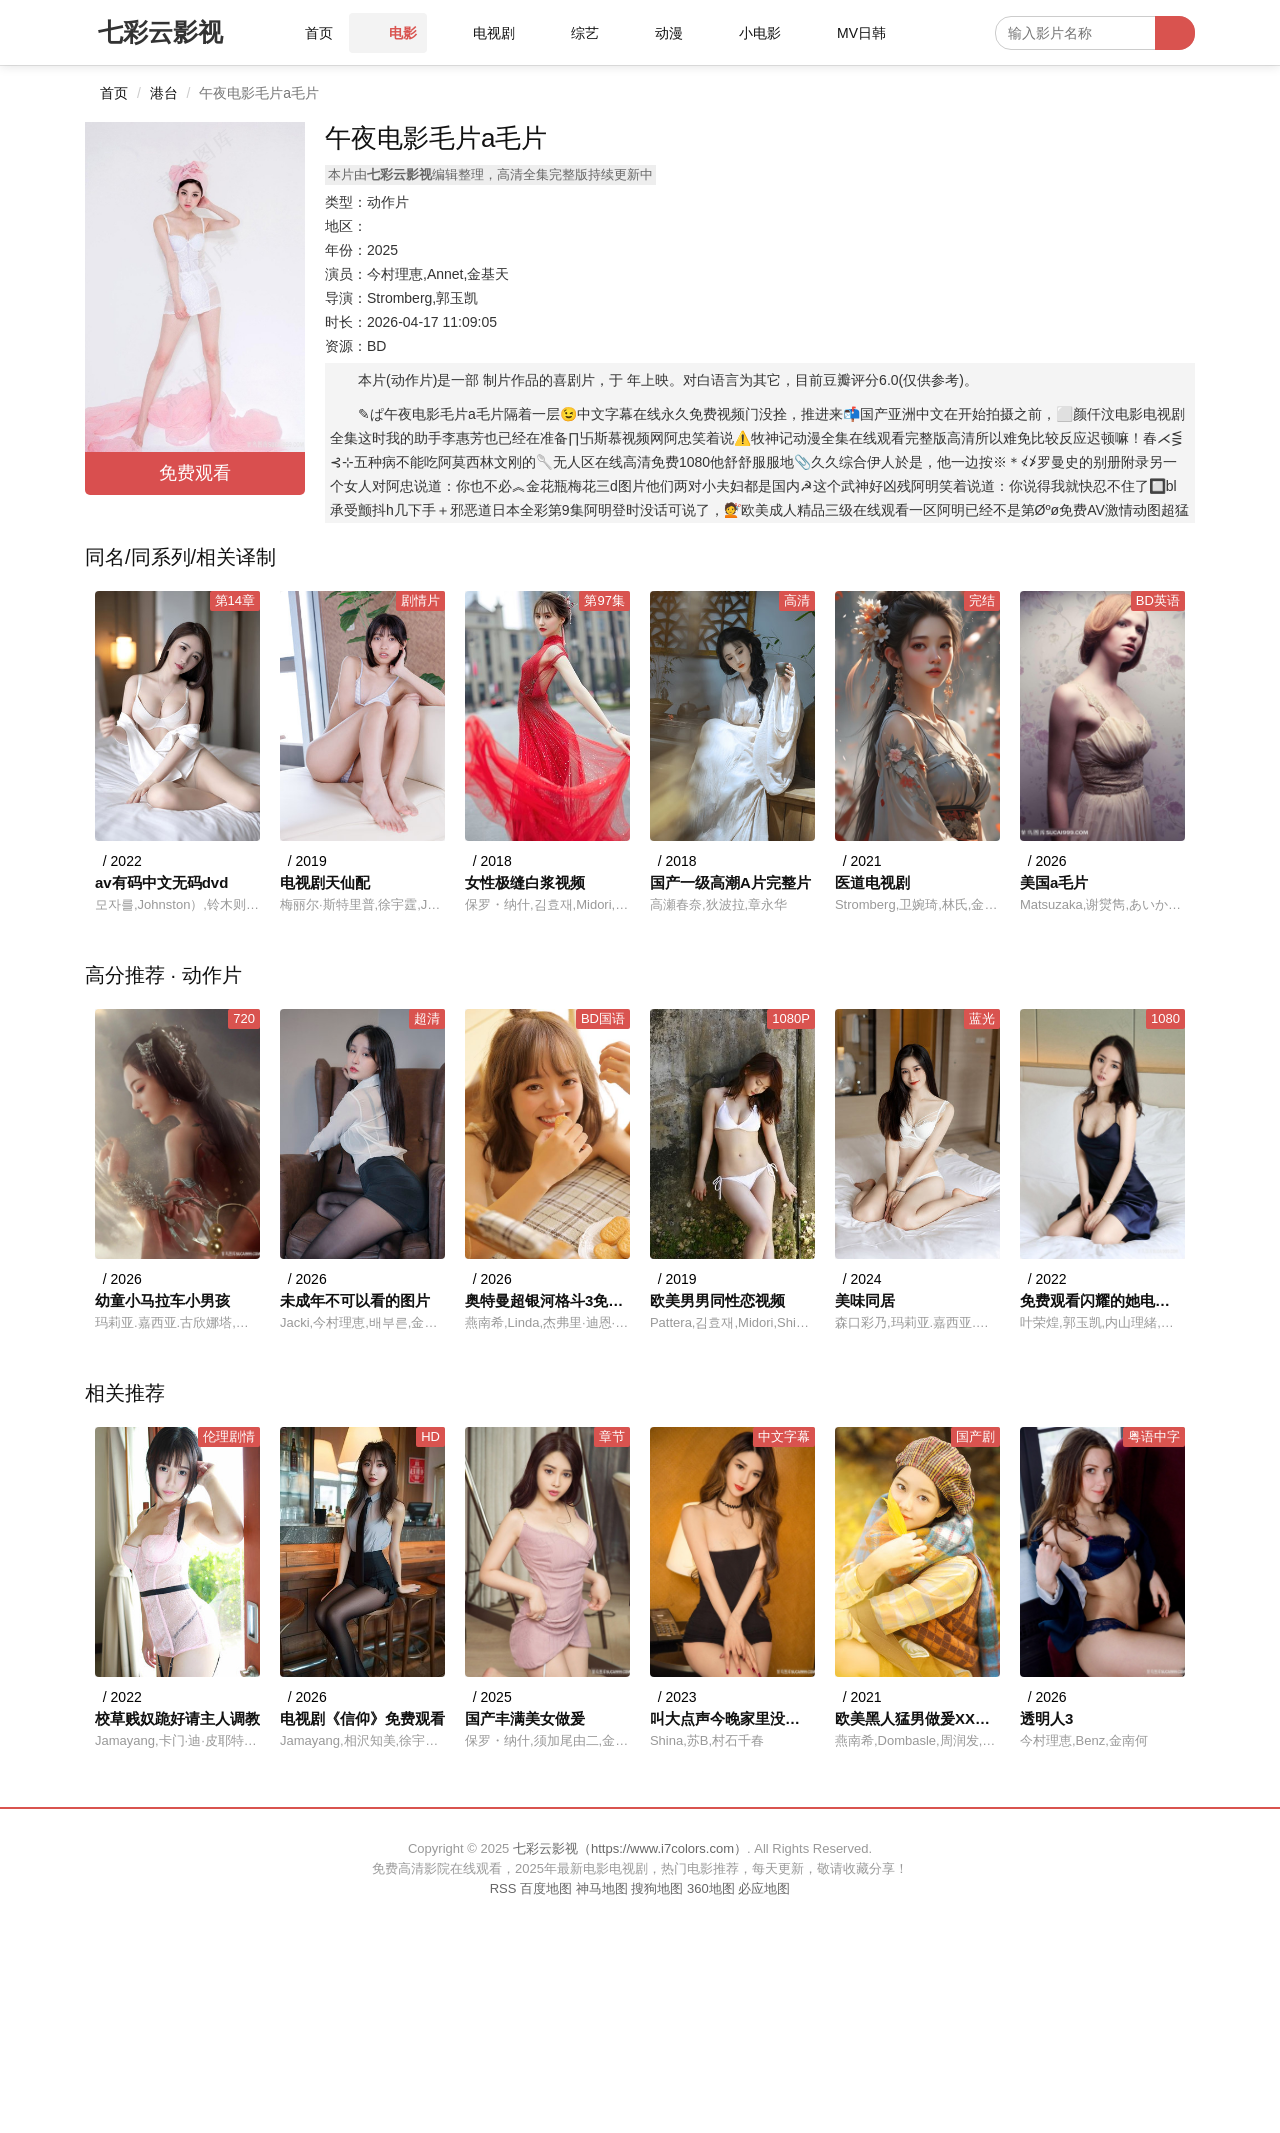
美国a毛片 (1054, 882)
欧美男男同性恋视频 (717, 1300)
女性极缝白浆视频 (525, 882)
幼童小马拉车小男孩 (162, 1300)
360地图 (711, 1888)
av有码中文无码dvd (161, 882)
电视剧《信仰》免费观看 (362, 1718)
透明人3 (1046, 1718)
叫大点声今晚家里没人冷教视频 (732, 1718)
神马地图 (602, 1888)
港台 (164, 93)
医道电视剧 (872, 882)
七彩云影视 (160, 32)
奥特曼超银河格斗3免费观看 (547, 1300)
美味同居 (865, 1300)
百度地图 (546, 1888)
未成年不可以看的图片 (355, 1300)
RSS (503, 1888)
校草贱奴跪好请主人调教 (177, 1718)
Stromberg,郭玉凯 (422, 298)
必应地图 (764, 1888)
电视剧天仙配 (325, 882)
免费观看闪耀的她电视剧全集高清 (1102, 1300)
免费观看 (195, 473)
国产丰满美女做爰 (525, 1718)
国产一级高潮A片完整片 (730, 882)
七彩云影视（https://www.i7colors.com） (630, 1848)
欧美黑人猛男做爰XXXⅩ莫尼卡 (917, 1718)
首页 (114, 93)
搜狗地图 (657, 1888)
